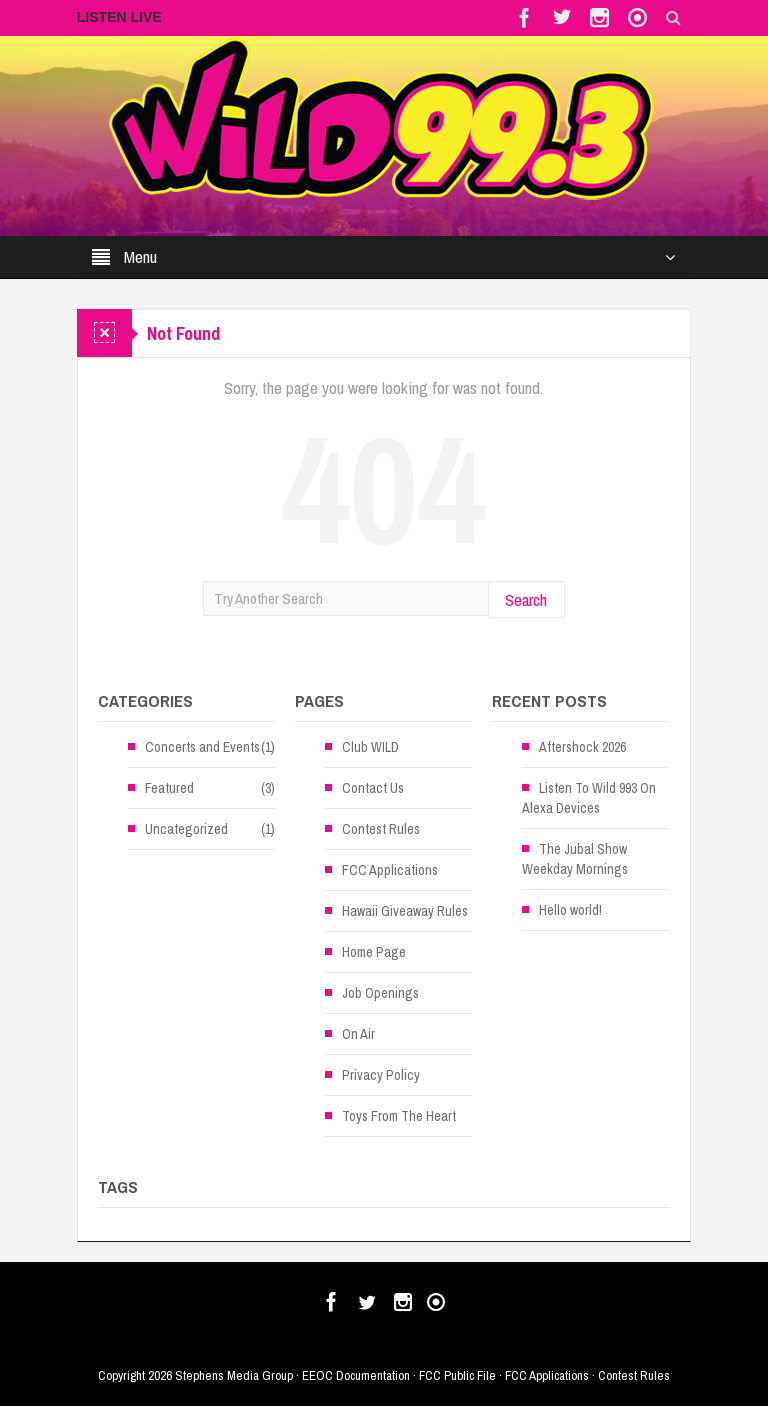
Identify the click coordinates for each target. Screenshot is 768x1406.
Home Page (374, 952)
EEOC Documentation (356, 1375)
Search (526, 599)
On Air (358, 1034)
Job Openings (380, 993)
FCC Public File (457, 1375)
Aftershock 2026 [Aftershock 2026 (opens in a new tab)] (582, 747)
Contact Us (373, 788)
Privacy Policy (381, 1075)
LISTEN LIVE (119, 17)
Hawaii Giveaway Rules (405, 911)
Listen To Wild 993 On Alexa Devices (589, 798)
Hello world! (570, 910)
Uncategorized (186, 829)
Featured (169, 788)
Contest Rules (381, 829)
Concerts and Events (202, 747)
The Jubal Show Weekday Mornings (575, 859)
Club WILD (370, 747)
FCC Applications (390, 870)
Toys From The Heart (399, 1116)
